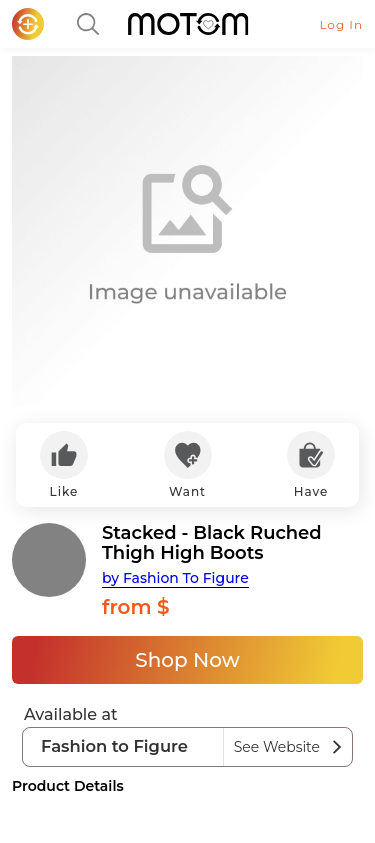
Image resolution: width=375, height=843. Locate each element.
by (175, 578)
